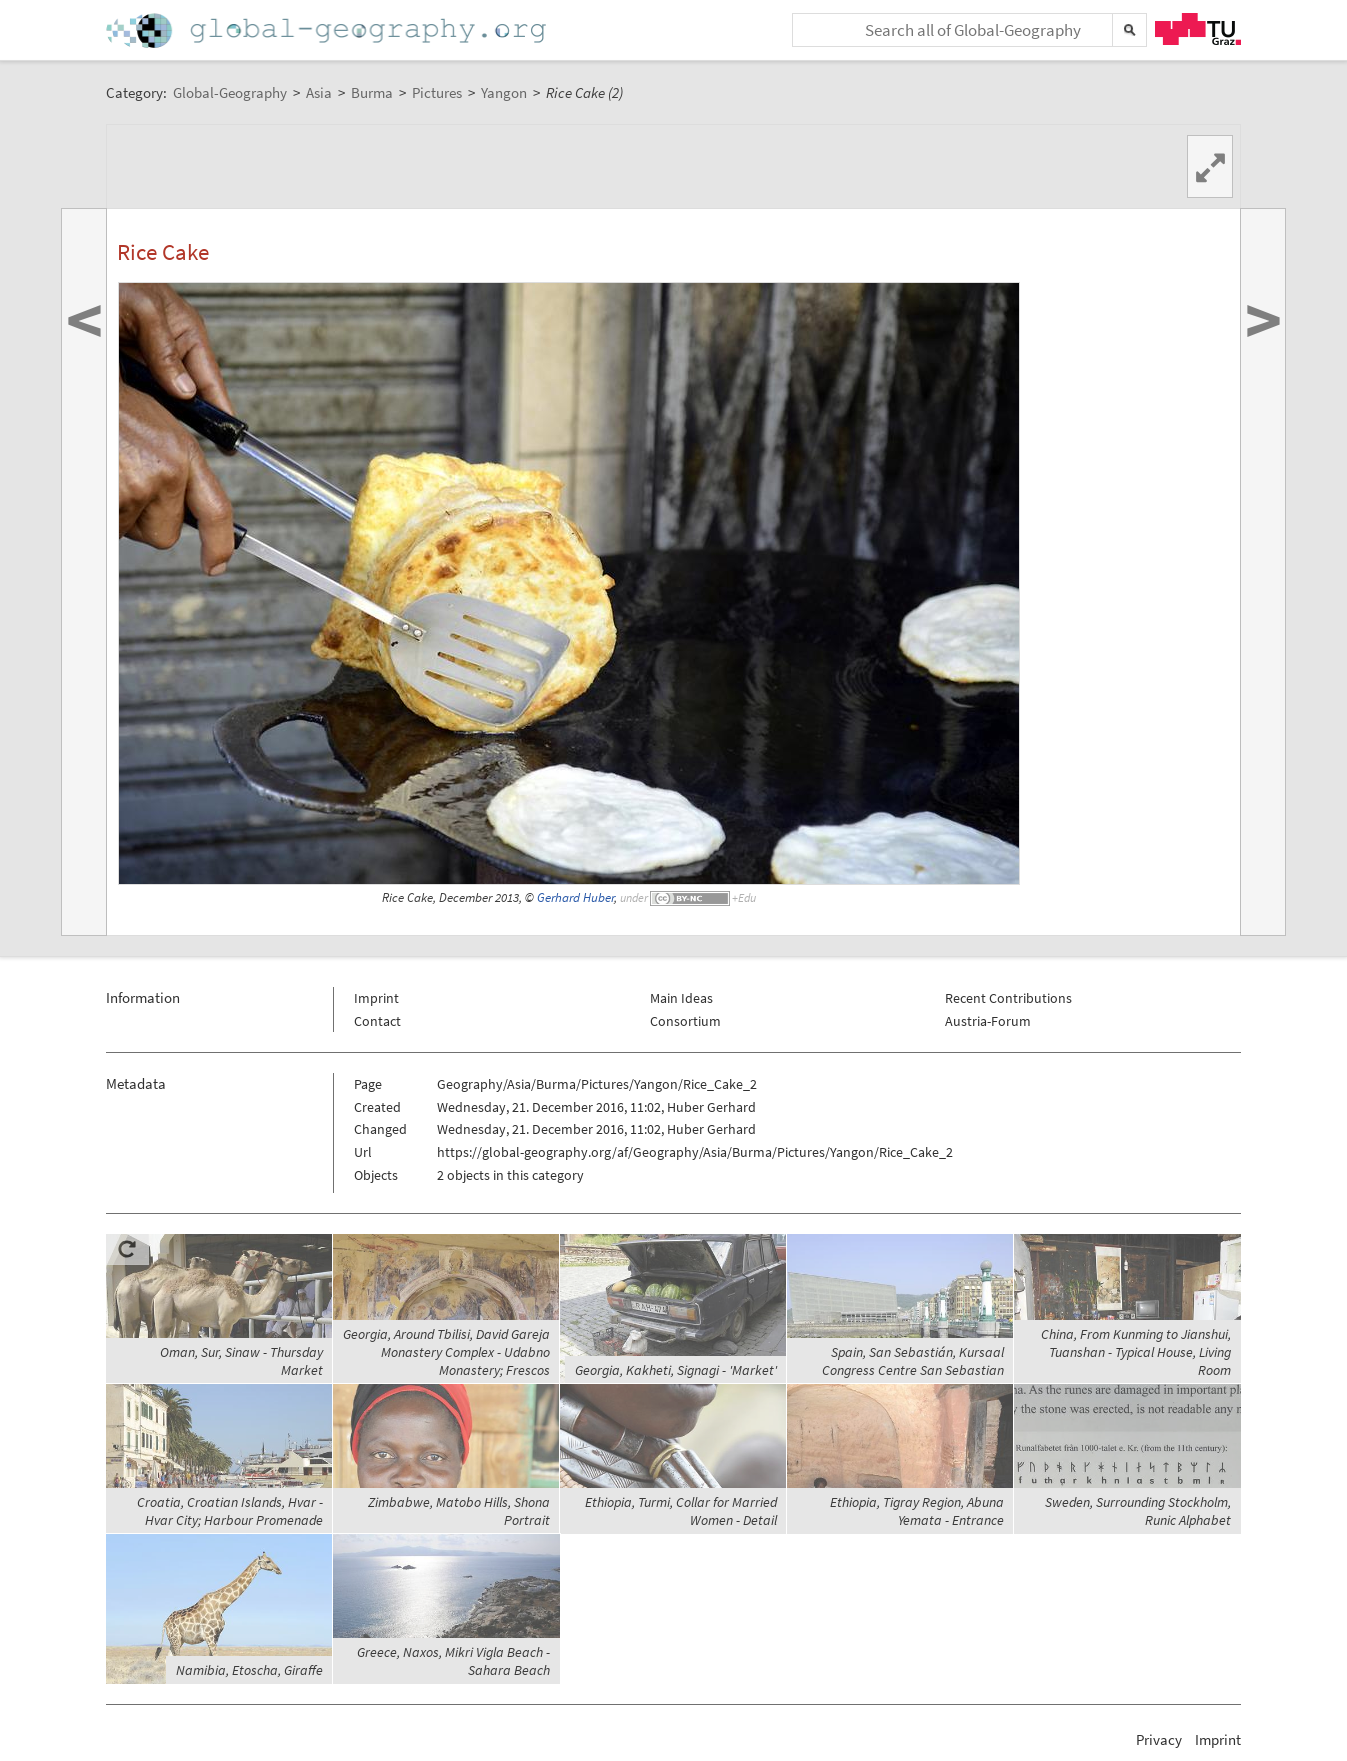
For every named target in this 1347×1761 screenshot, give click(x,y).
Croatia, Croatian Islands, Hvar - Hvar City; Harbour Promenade (230, 1511)
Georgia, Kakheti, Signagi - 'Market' (676, 1370)
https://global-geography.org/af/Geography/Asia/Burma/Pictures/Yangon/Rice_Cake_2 (695, 1152)
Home (328, 30)
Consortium (685, 1021)
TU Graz (1198, 29)
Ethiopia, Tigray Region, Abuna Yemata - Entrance (917, 1511)
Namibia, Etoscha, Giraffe (249, 1670)
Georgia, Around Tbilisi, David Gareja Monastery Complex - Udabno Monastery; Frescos (446, 1352)
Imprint (376, 998)
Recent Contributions (1008, 998)
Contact (377, 1021)
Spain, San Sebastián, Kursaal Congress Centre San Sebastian (913, 1361)
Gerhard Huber (575, 897)
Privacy (1159, 1739)
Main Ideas (681, 998)
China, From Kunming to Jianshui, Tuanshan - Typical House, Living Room (1136, 1352)
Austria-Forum (988, 1021)
